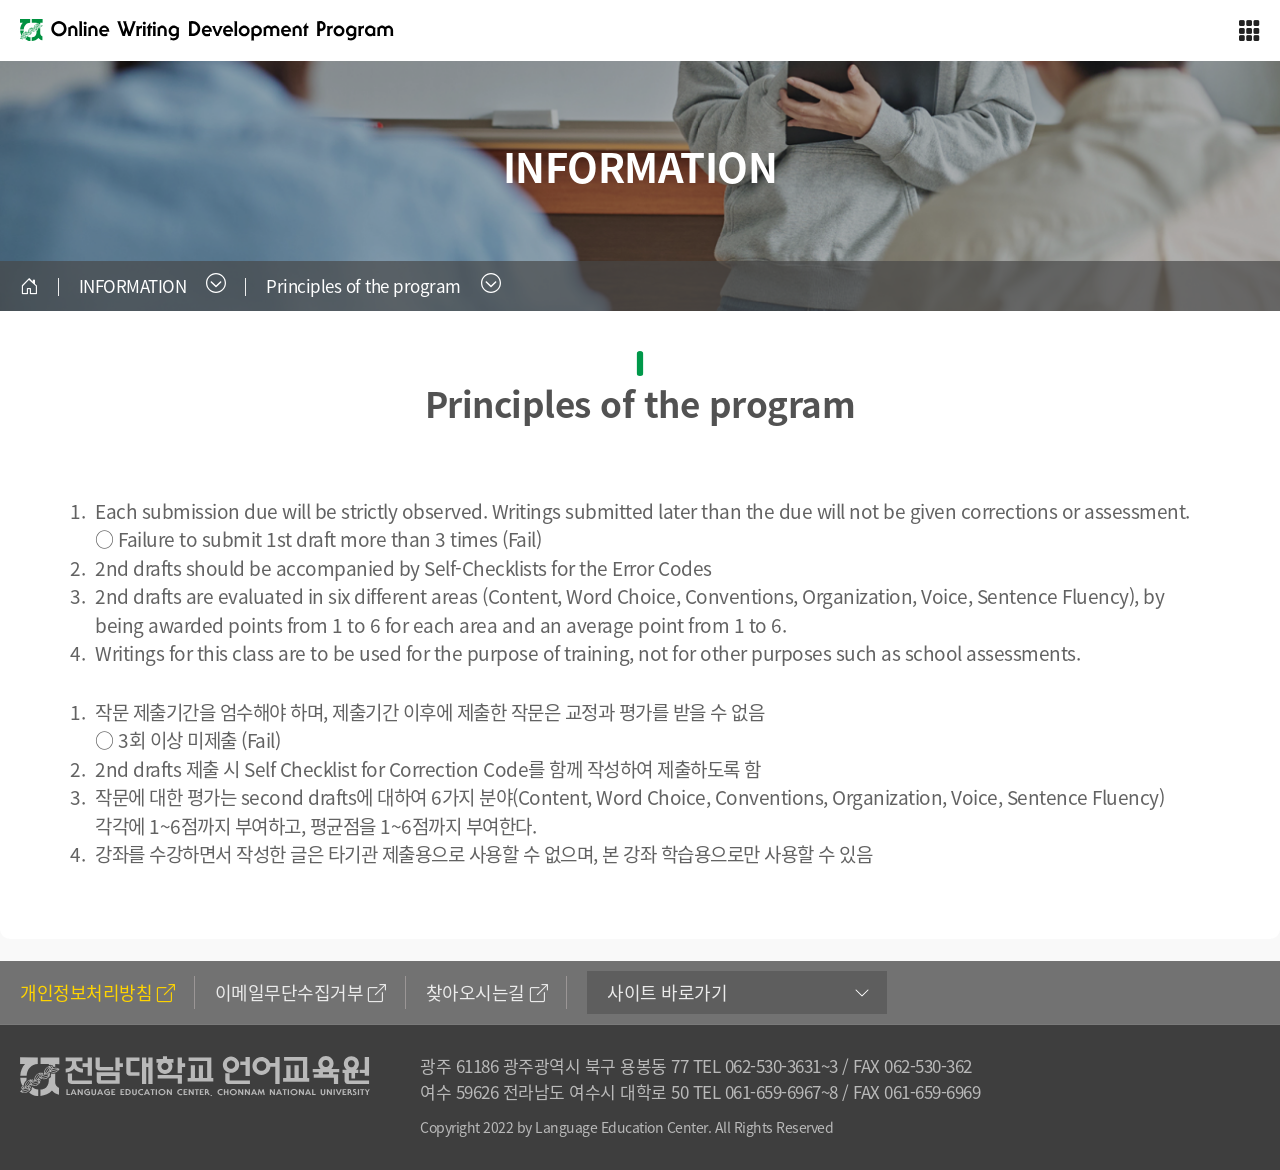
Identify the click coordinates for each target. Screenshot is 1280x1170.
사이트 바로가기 (667, 992)
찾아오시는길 (487, 992)
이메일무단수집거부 (300, 992)
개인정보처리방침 (97, 992)
